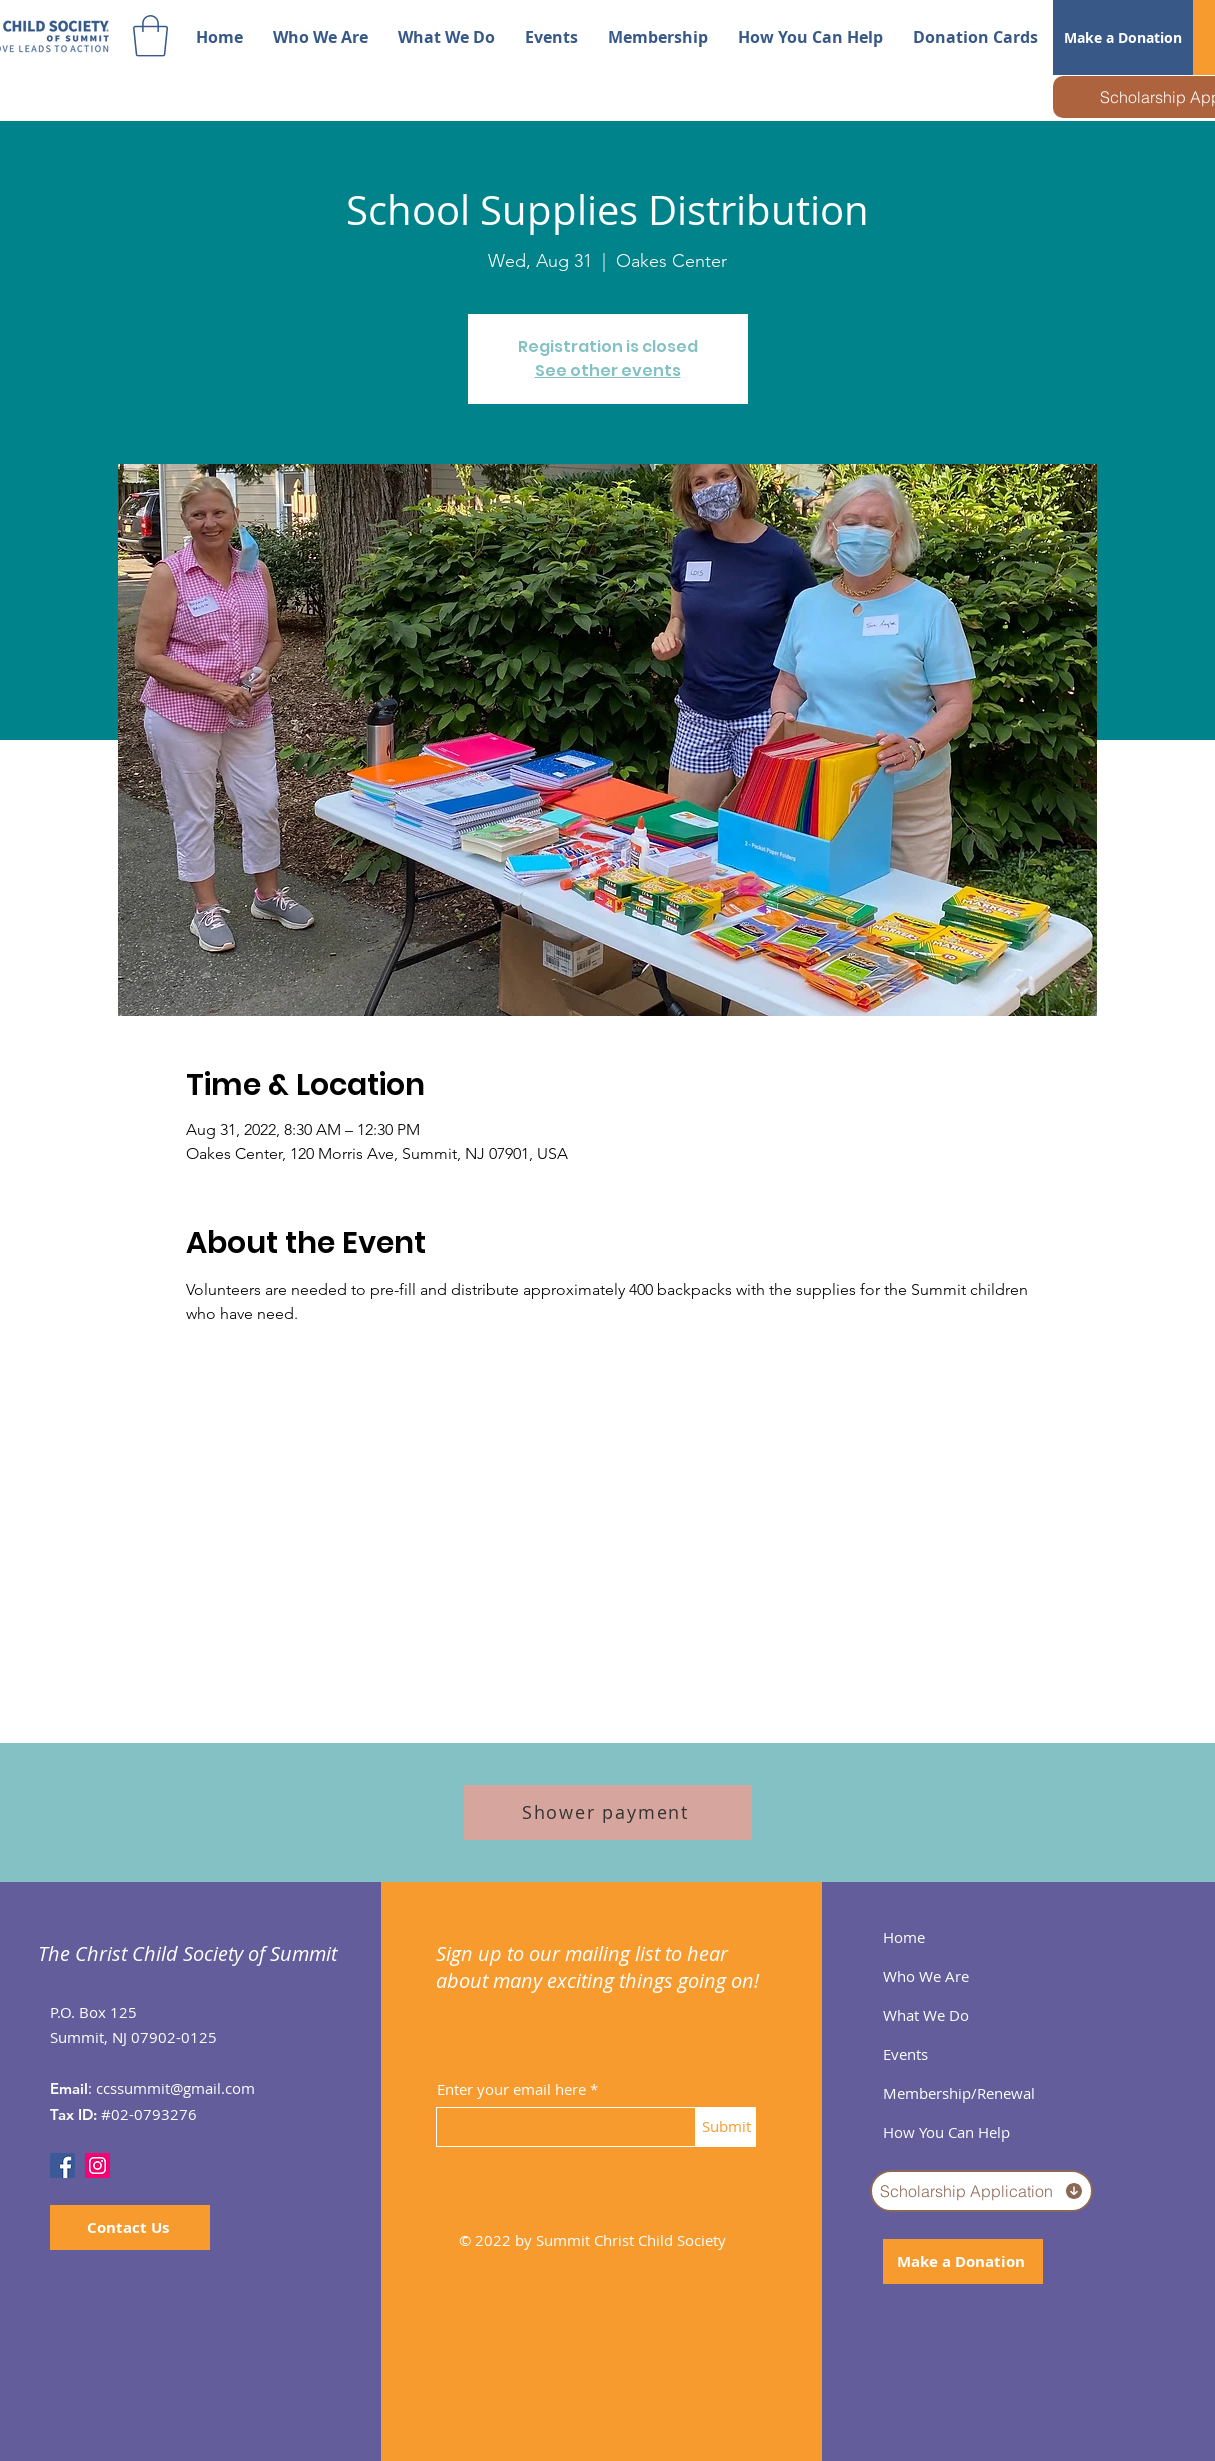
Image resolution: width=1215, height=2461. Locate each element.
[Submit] (726, 2127)
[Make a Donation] (1123, 37)
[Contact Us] (130, 2227)
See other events (608, 370)
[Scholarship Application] (981, 2191)
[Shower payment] (608, 1812)
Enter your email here (511, 2089)
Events (905, 2054)
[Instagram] (97, 2165)
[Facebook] (62, 2165)
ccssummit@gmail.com (175, 2088)
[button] (150, 36)
